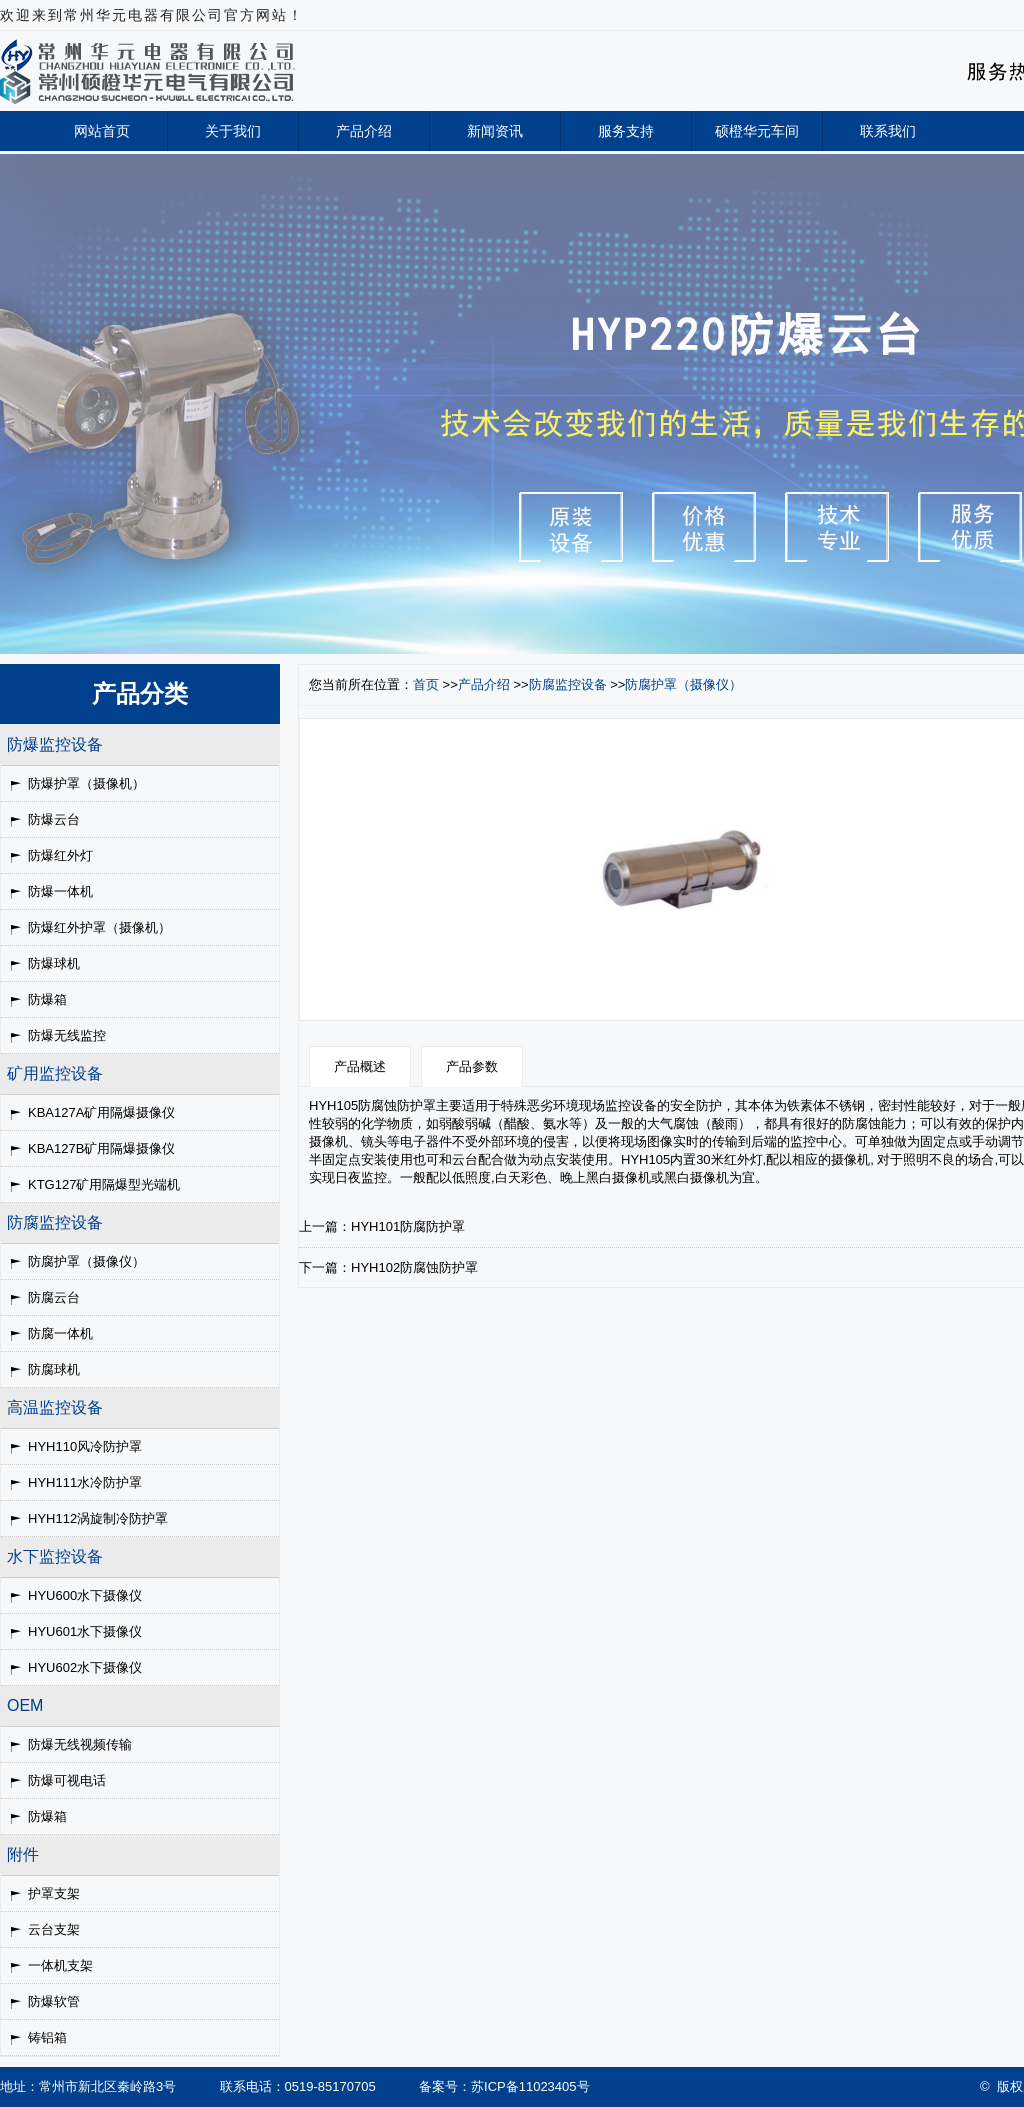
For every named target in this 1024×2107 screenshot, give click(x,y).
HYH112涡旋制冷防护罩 (98, 1518)
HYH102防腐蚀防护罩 (414, 1267)
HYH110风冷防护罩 (85, 1446)
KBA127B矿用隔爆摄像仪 (101, 1148)
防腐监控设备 (568, 684)
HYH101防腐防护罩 (408, 1226)
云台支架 (54, 1929)
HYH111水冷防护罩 (85, 1482)
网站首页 (102, 131)
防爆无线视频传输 (80, 1744)
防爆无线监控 (67, 1035)
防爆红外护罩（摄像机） (99, 927)
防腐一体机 (60, 1333)
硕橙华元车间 (757, 131)
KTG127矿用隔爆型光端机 (104, 1184)
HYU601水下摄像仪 (85, 1631)
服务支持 (626, 131)
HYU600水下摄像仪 (85, 1595)
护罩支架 (54, 1893)
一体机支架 (60, 1965)
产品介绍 (364, 131)
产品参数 (472, 1066)
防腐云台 (54, 1297)
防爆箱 (47, 999)
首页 (426, 684)
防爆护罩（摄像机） (86, 783)
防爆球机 (54, 963)
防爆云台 (54, 819)
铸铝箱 (47, 2037)
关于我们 (233, 131)
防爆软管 (54, 2001)
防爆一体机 (60, 891)
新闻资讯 (495, 131)
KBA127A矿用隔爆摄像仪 (101, 1112)
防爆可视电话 (67, 1780)
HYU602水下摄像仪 (85, 1667)
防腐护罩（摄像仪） (86, 1261)
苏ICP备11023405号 (530, 2086)
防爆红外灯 (60, 855)
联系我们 (888, 131)
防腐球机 (54, 1369)
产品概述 (360, 1066)
